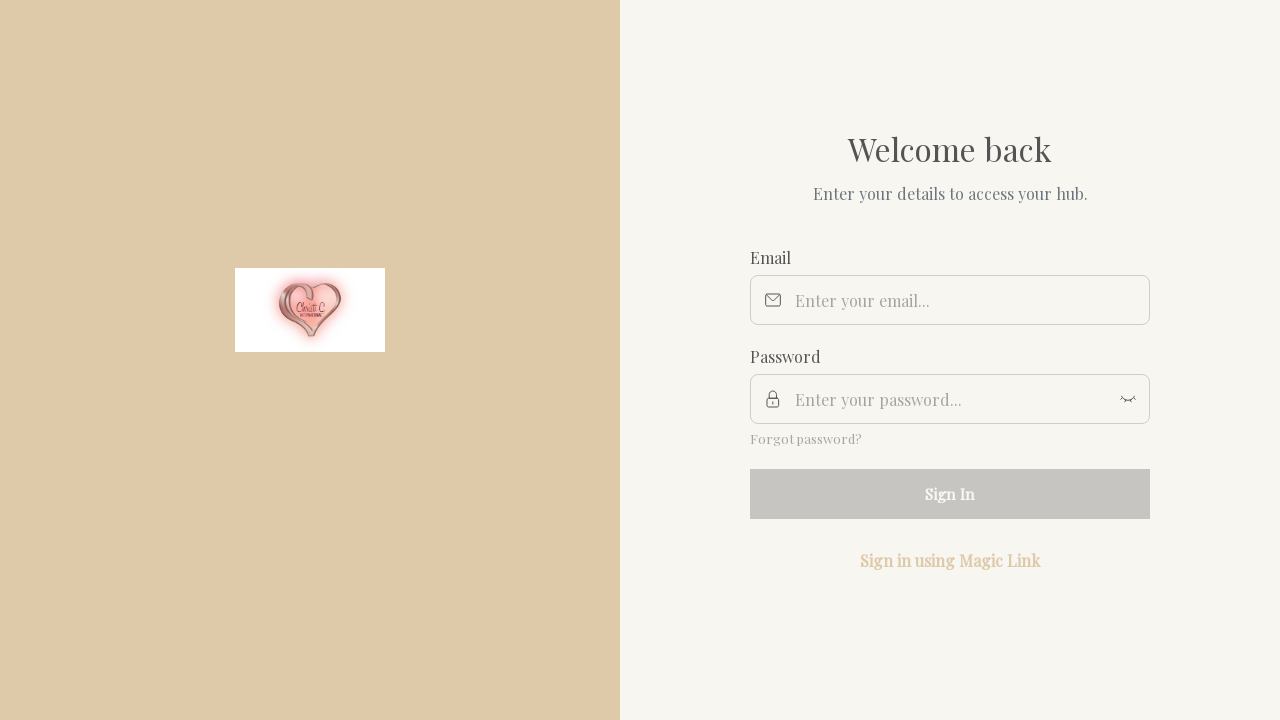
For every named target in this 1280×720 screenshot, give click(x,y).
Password (785, 356)
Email (770, 257)
